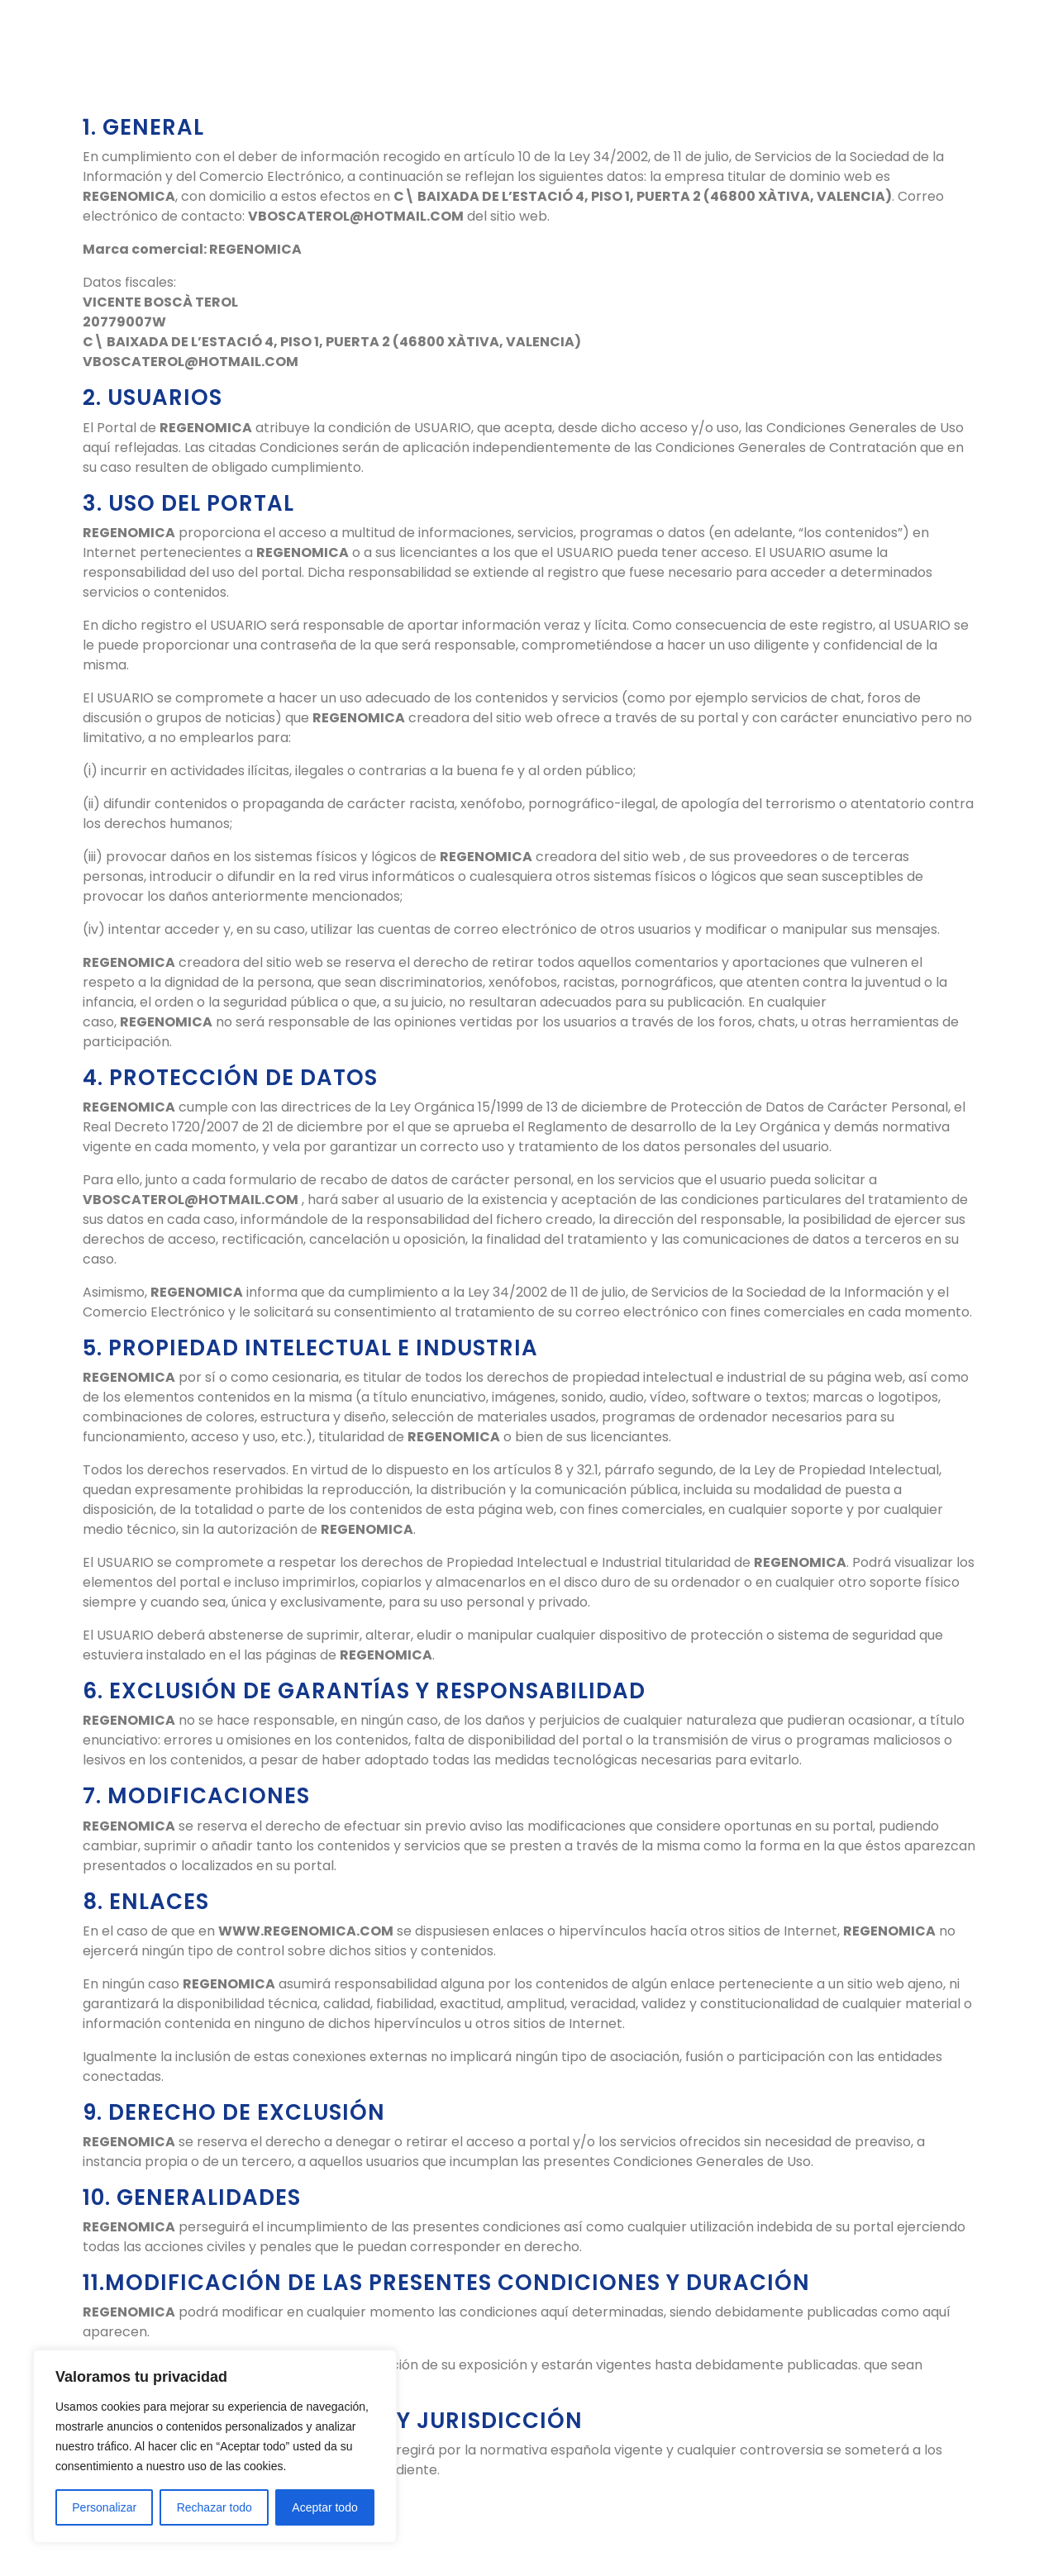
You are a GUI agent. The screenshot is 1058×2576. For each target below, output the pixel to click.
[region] (215, 2446)
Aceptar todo (324, 2507)
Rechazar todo (214, 2507)
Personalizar (104, 2507)
